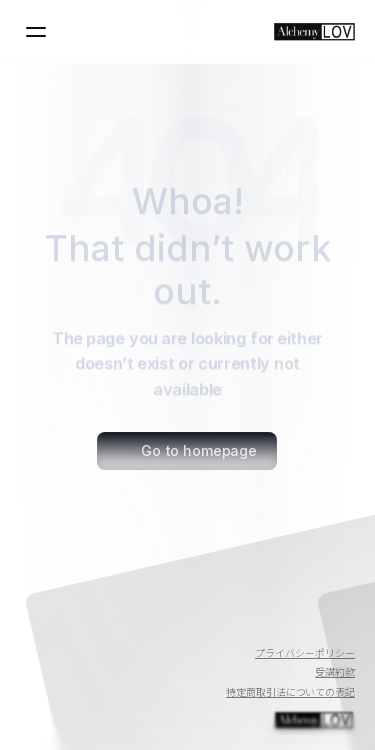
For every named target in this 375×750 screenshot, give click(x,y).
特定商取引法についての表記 (290, 691)
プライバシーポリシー (305, 652)
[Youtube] (243, 626)
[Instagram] (339, 626)
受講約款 (335, 671)
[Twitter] (291, 626)
